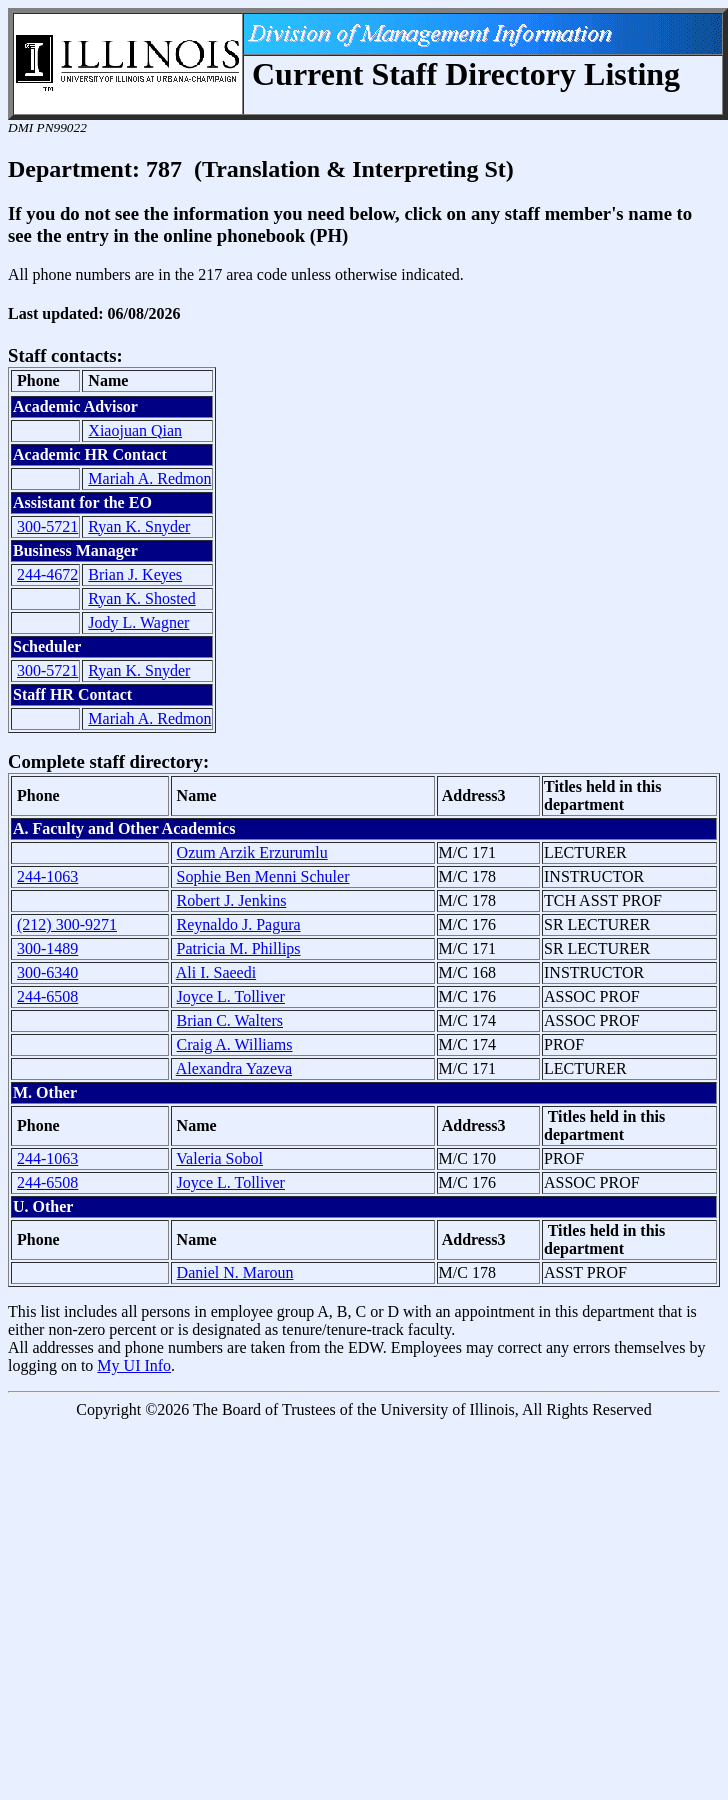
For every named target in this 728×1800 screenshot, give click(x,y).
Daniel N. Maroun (235, 1272)
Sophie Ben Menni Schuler (263, 876)
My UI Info (134, 1365)
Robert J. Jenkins (232, 900)
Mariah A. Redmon (149, 478)
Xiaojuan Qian (135, 430)
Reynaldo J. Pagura (239, 924)
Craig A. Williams (235, 1044)
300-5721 (47, 526)
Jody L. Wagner (138, 622)
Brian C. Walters (230, 1020)
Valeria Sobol (219, 1158)
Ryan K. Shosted (141, 598)
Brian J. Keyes (135, 574)
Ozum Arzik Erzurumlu (252, 852)
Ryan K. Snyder (139, 526)
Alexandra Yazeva (234, 1068)
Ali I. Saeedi (216, 972)
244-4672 (47, 574)
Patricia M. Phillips (239, 948)
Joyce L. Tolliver (231, 996)
